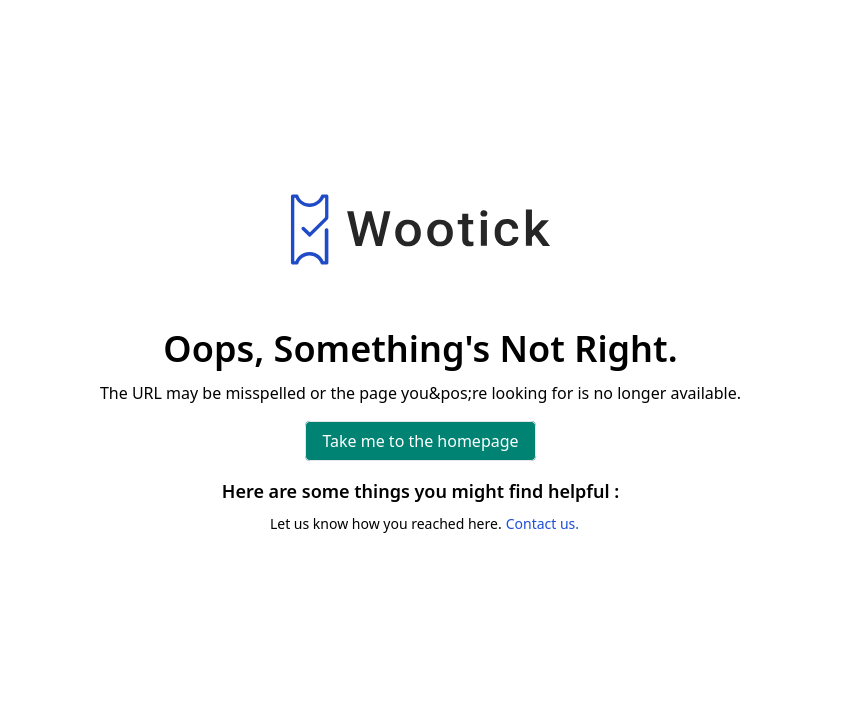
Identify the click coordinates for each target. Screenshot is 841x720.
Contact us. (542, 523)
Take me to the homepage (420, 441)
